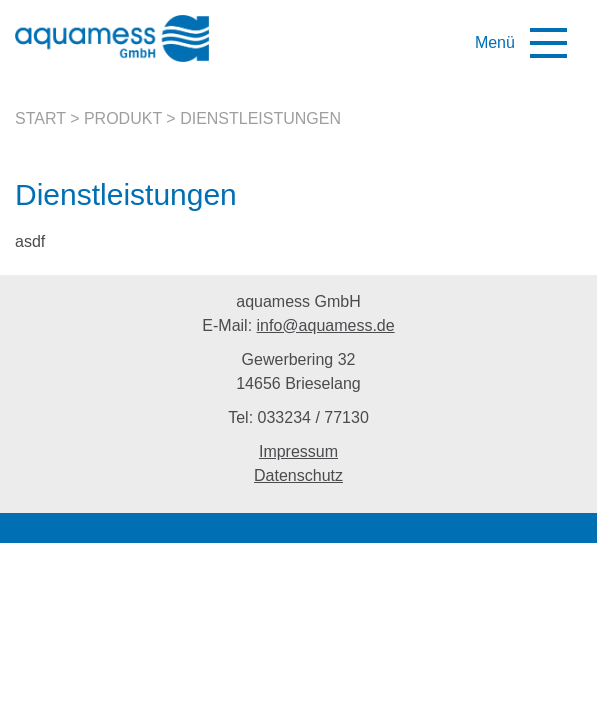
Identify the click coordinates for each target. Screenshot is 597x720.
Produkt (123, 118)
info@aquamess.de (326, 325)
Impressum (298, 451)
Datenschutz (298, 475)
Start (40, 118)
